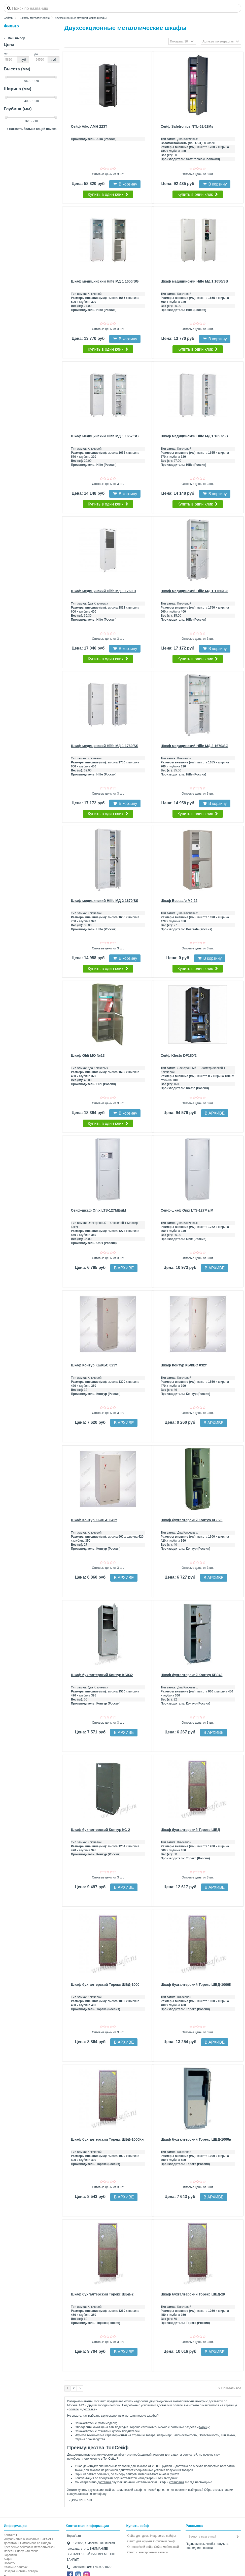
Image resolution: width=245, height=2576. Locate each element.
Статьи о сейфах (15, 2567)
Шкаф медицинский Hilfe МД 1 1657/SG (105, 436)
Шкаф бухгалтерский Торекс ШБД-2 (102, 2294)
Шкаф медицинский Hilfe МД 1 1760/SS (104, 746)
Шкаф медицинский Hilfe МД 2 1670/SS (104, 901)
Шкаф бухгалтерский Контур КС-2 (100, 1830)
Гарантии (10, 2555)
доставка (89, 2409)
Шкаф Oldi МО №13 (88, 1055)
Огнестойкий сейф (140, 2547)
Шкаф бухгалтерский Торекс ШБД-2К (193, 2294)
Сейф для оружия (140, 2541)
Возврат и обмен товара (21, 2571)
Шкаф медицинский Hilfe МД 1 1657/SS (194, 436)
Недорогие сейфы (163, 2536)
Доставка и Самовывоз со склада (27, 2543)
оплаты (74, 2409)
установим (176, 2482)
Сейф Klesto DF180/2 (179, 1055)
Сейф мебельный (166, 2547)
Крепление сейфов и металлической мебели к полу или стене (29, 2549)
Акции (203, 2427)
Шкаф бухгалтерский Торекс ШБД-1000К (196, 1985)
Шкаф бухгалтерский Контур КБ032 (102, 1675)
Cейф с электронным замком (147, 2552)
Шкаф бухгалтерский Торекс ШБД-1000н (196, 2139)
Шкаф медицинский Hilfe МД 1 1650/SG (105, 281)
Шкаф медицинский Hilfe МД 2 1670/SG (194, 746)
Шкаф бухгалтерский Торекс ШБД (190, 1830)
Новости (9, 2563)
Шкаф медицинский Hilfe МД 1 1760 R (103, 591)
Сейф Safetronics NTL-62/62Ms (187, 126)
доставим (104, 2482)
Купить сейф (137, 2526)
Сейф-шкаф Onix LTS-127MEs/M (98, 1210)
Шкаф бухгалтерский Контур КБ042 (192, 1675)
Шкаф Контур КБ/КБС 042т (94, 1520)
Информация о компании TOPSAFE (29, 2539)
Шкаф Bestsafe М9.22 (179, 901)
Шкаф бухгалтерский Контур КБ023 (192, 1520)
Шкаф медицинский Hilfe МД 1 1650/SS (194, 281)
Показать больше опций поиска (33, 129)
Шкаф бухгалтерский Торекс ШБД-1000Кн (107, 2139)
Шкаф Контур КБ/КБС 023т (94, 1365)
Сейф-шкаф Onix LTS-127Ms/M (187, 1210)
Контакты (10, 2535)
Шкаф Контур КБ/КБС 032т (184, 1365)
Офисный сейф (164, 2541)
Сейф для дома (138, 2536)
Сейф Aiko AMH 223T (89, 126)
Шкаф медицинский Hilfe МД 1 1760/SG (194, 591)
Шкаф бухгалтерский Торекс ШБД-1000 (105, 1985)
